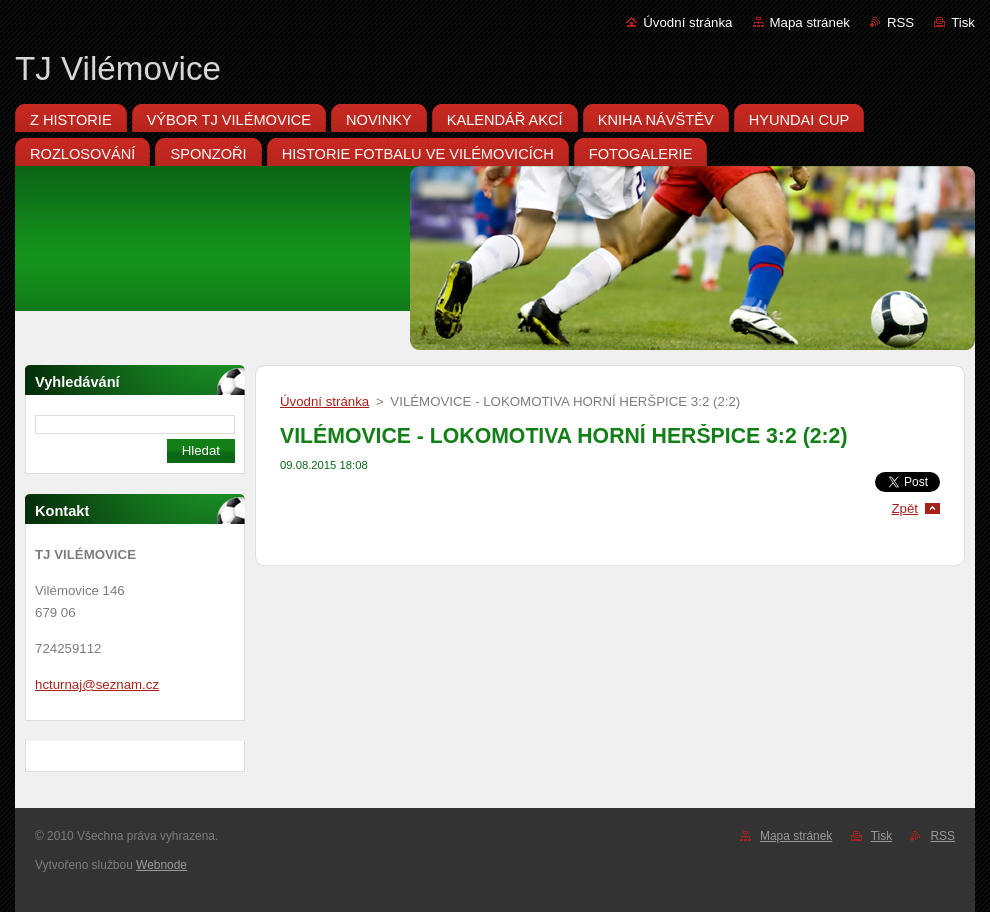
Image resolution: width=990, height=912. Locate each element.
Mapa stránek (810, 22)
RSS (900, 22)
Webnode (161, 865)
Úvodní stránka (687, 22)
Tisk (963, 22)
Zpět (904, 508)
